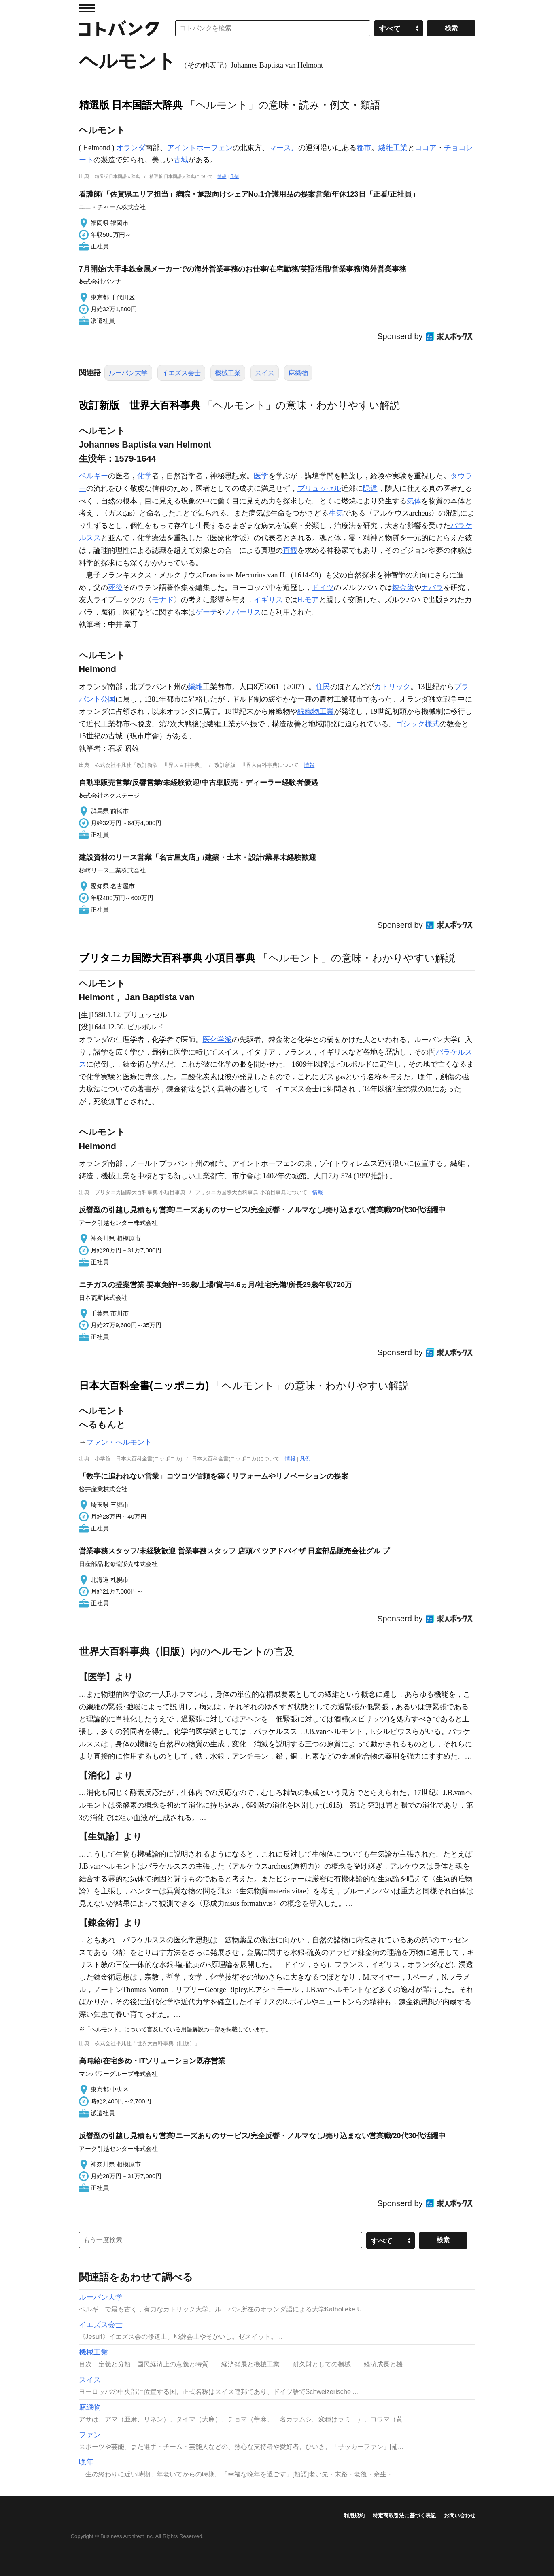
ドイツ (323, 588)
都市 (364, 148)
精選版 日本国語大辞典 (131, 104)
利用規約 (354, 2515)
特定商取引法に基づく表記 (404, 2515)
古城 (181, 160)
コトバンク (119, 28)
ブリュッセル (319, 488)
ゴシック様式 (417, 724)
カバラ (432, 588)
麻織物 (298, 372)
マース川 (283, 148)
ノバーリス (243, 612)
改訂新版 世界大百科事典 (139, 405)
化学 (144, 476)
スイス (264, 372)
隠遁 (370, 488)
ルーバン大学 (128, 372)
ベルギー (93, 476)
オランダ (130, 148)
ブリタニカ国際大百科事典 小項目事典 (167, 957)
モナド (163, 600)
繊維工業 (393, 148)
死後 (115, 588)
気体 (414, 501)
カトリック (392, 687)
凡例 (234, 176)
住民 (323, 687)
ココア (426, 148)
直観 (290, 550)
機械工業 (228, 372)
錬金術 (403, 588)
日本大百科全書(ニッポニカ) (144, 1385)
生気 (336, 513)
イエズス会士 (181, 372)
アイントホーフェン (200, 148)
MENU (87, 8)
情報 (221, 176)
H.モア (308, 600)
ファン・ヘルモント (119, 1442)
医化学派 (217, 1039)
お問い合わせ (459, 2515)
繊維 (195, 687)
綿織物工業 (315, 711)
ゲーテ (206, 612)
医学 (261, 476)
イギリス (268, 600)
